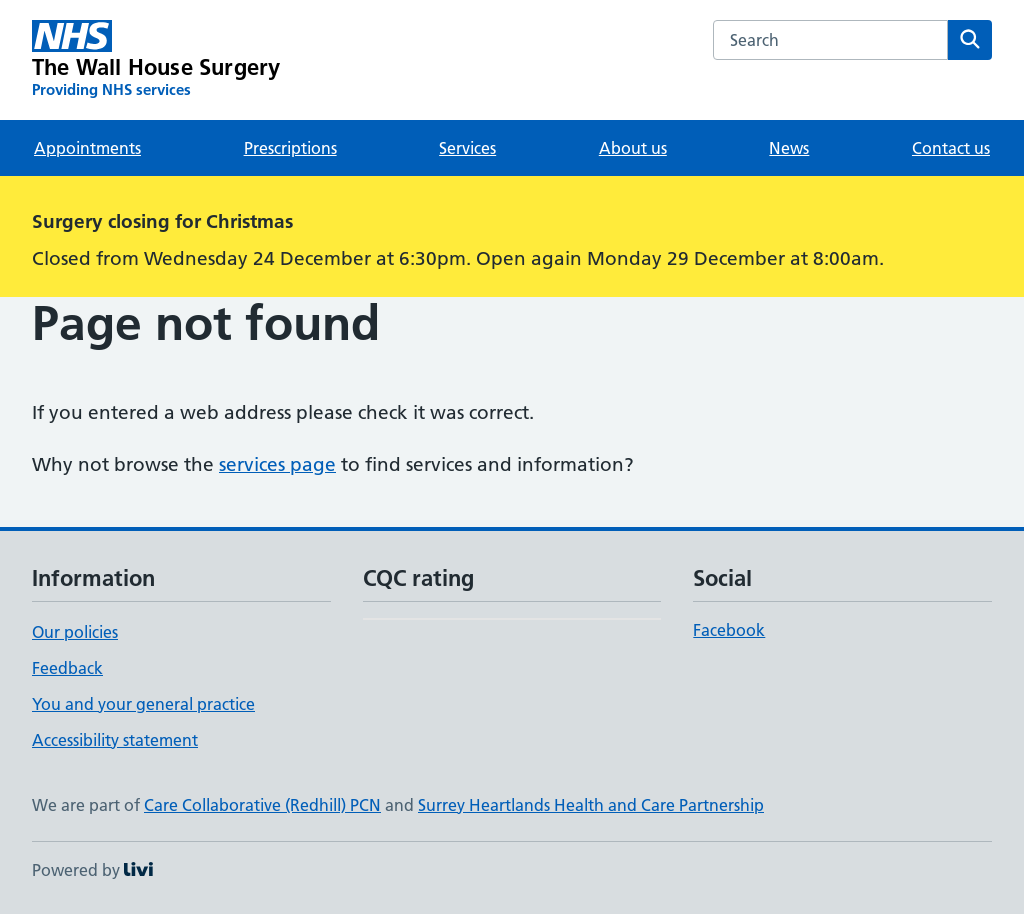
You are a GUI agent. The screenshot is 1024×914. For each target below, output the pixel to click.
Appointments (87, 148)
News (789, 148)
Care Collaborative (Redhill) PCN (262, 805)
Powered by (92, 870)
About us (633, 148)
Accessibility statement (115, 740)
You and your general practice (143, 704)
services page (277, 464)
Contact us (951, 148)
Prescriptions (290, 148)
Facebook (729, 630)
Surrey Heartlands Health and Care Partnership (591, 805)
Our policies (75, 632)
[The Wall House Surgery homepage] (156, 60)
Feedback (67, 668)
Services (467, 148)
